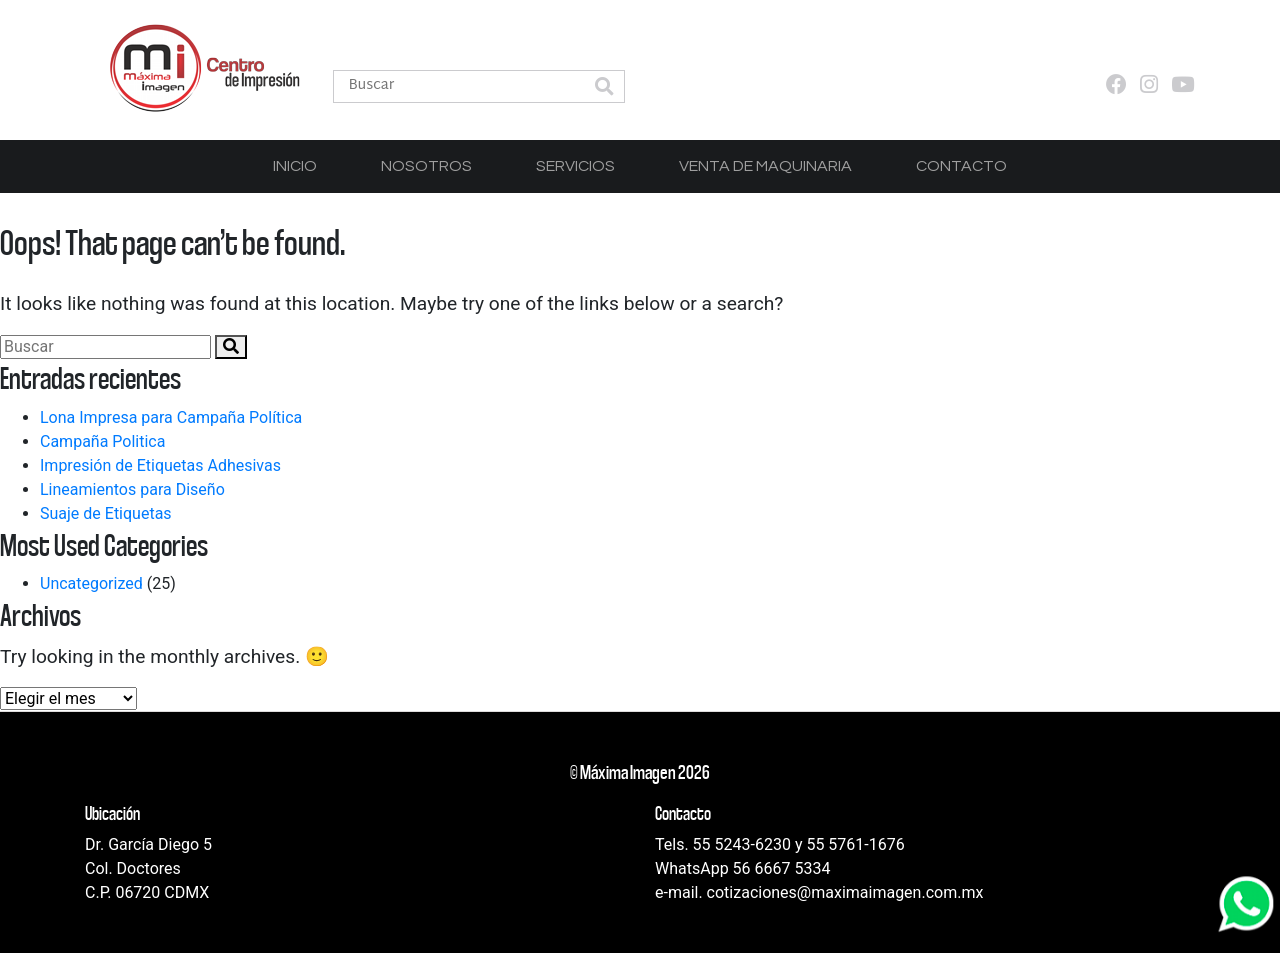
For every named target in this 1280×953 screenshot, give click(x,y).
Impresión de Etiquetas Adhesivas (160, 465)
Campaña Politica (102, 441)
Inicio (295, 166)
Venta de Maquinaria (765, 166)
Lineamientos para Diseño (132, 489)
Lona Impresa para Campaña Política (171, 417)
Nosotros (426, 166)
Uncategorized (91, 583)
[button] (604, 88)
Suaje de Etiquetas (106, 513)
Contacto (961, 166)
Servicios (575, 166)
